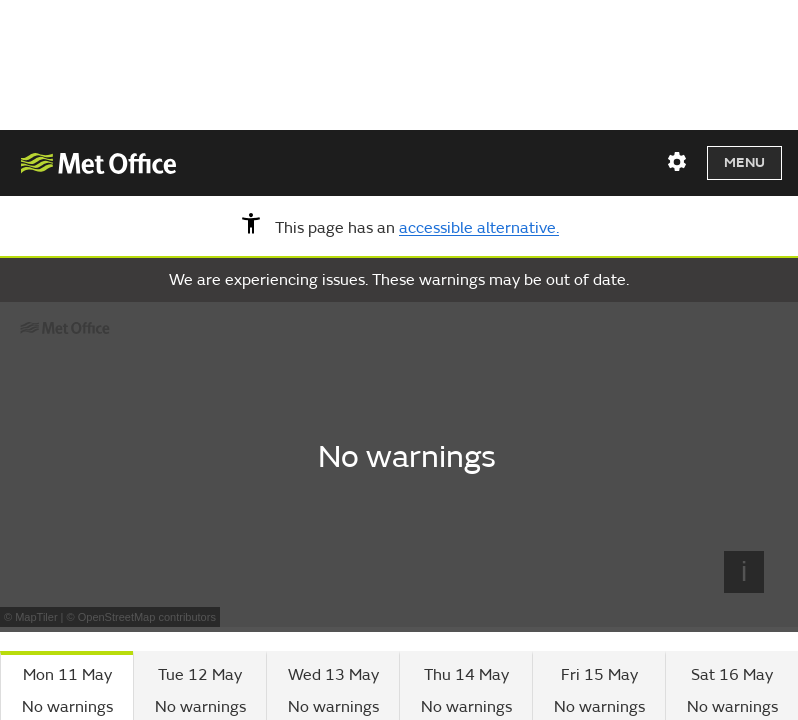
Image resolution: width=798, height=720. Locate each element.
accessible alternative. (479, 229)
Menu (744, 162)
